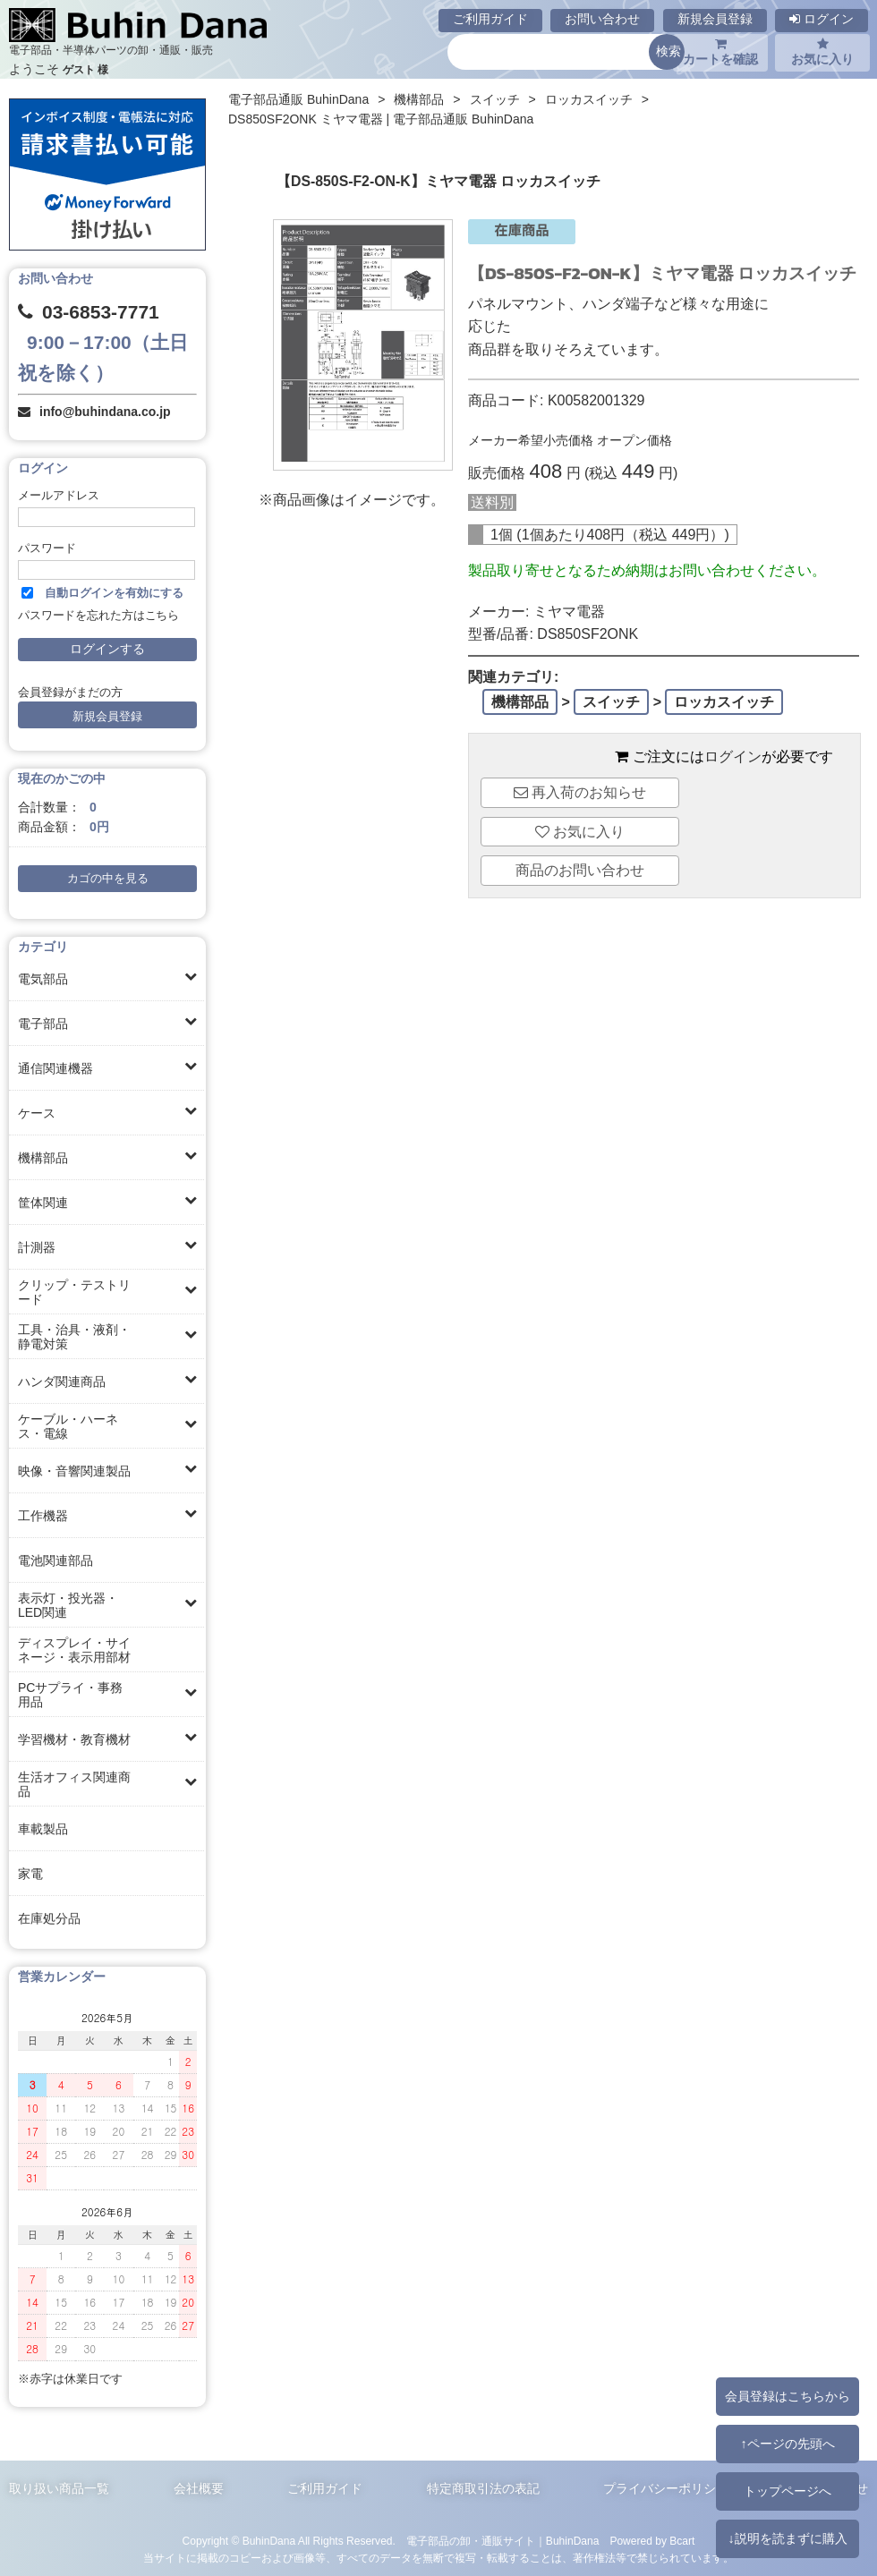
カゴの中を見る (108, 878)
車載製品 (43, 1829)
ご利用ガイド (490, 19)
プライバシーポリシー (665, 2488)
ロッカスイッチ (589, 99)
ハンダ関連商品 (62, 1381)
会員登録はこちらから (787, 2396)
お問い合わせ (602, 19)
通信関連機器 (55, 1068)
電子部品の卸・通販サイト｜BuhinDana (503, 2541)
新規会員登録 (715, 19)
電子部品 (43, 1023)
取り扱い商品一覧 (59, 2488)
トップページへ (787, 2491)
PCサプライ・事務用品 (70, 1694)
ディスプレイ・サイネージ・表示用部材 (74, 1650)
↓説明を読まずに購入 (787, 2538)
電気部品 (43, 979)
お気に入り (822, 52)
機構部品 (43, 1158)
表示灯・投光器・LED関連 (68, 1605)
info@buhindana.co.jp (105, 411)
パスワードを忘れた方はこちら (98, 615)
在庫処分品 (49, 1918)
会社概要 (199, 2488)
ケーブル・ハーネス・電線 (68, 1426)
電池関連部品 (55, 1560)
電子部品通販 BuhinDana (298, 99)
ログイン (821, 19)
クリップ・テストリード (74, 1292)
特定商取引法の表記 (483, 2488)
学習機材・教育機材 (74, 1739)
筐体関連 (43, 1202)
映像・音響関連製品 (74, 1471)
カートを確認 (720, 52)
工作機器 (43, 1516)
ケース (36, 1113)
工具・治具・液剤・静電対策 (74, 1336)
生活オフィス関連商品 (74, 1784)
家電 (30, 1873)
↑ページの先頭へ (787, 2443)
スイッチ (495, 99)
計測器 (36, 1247)
